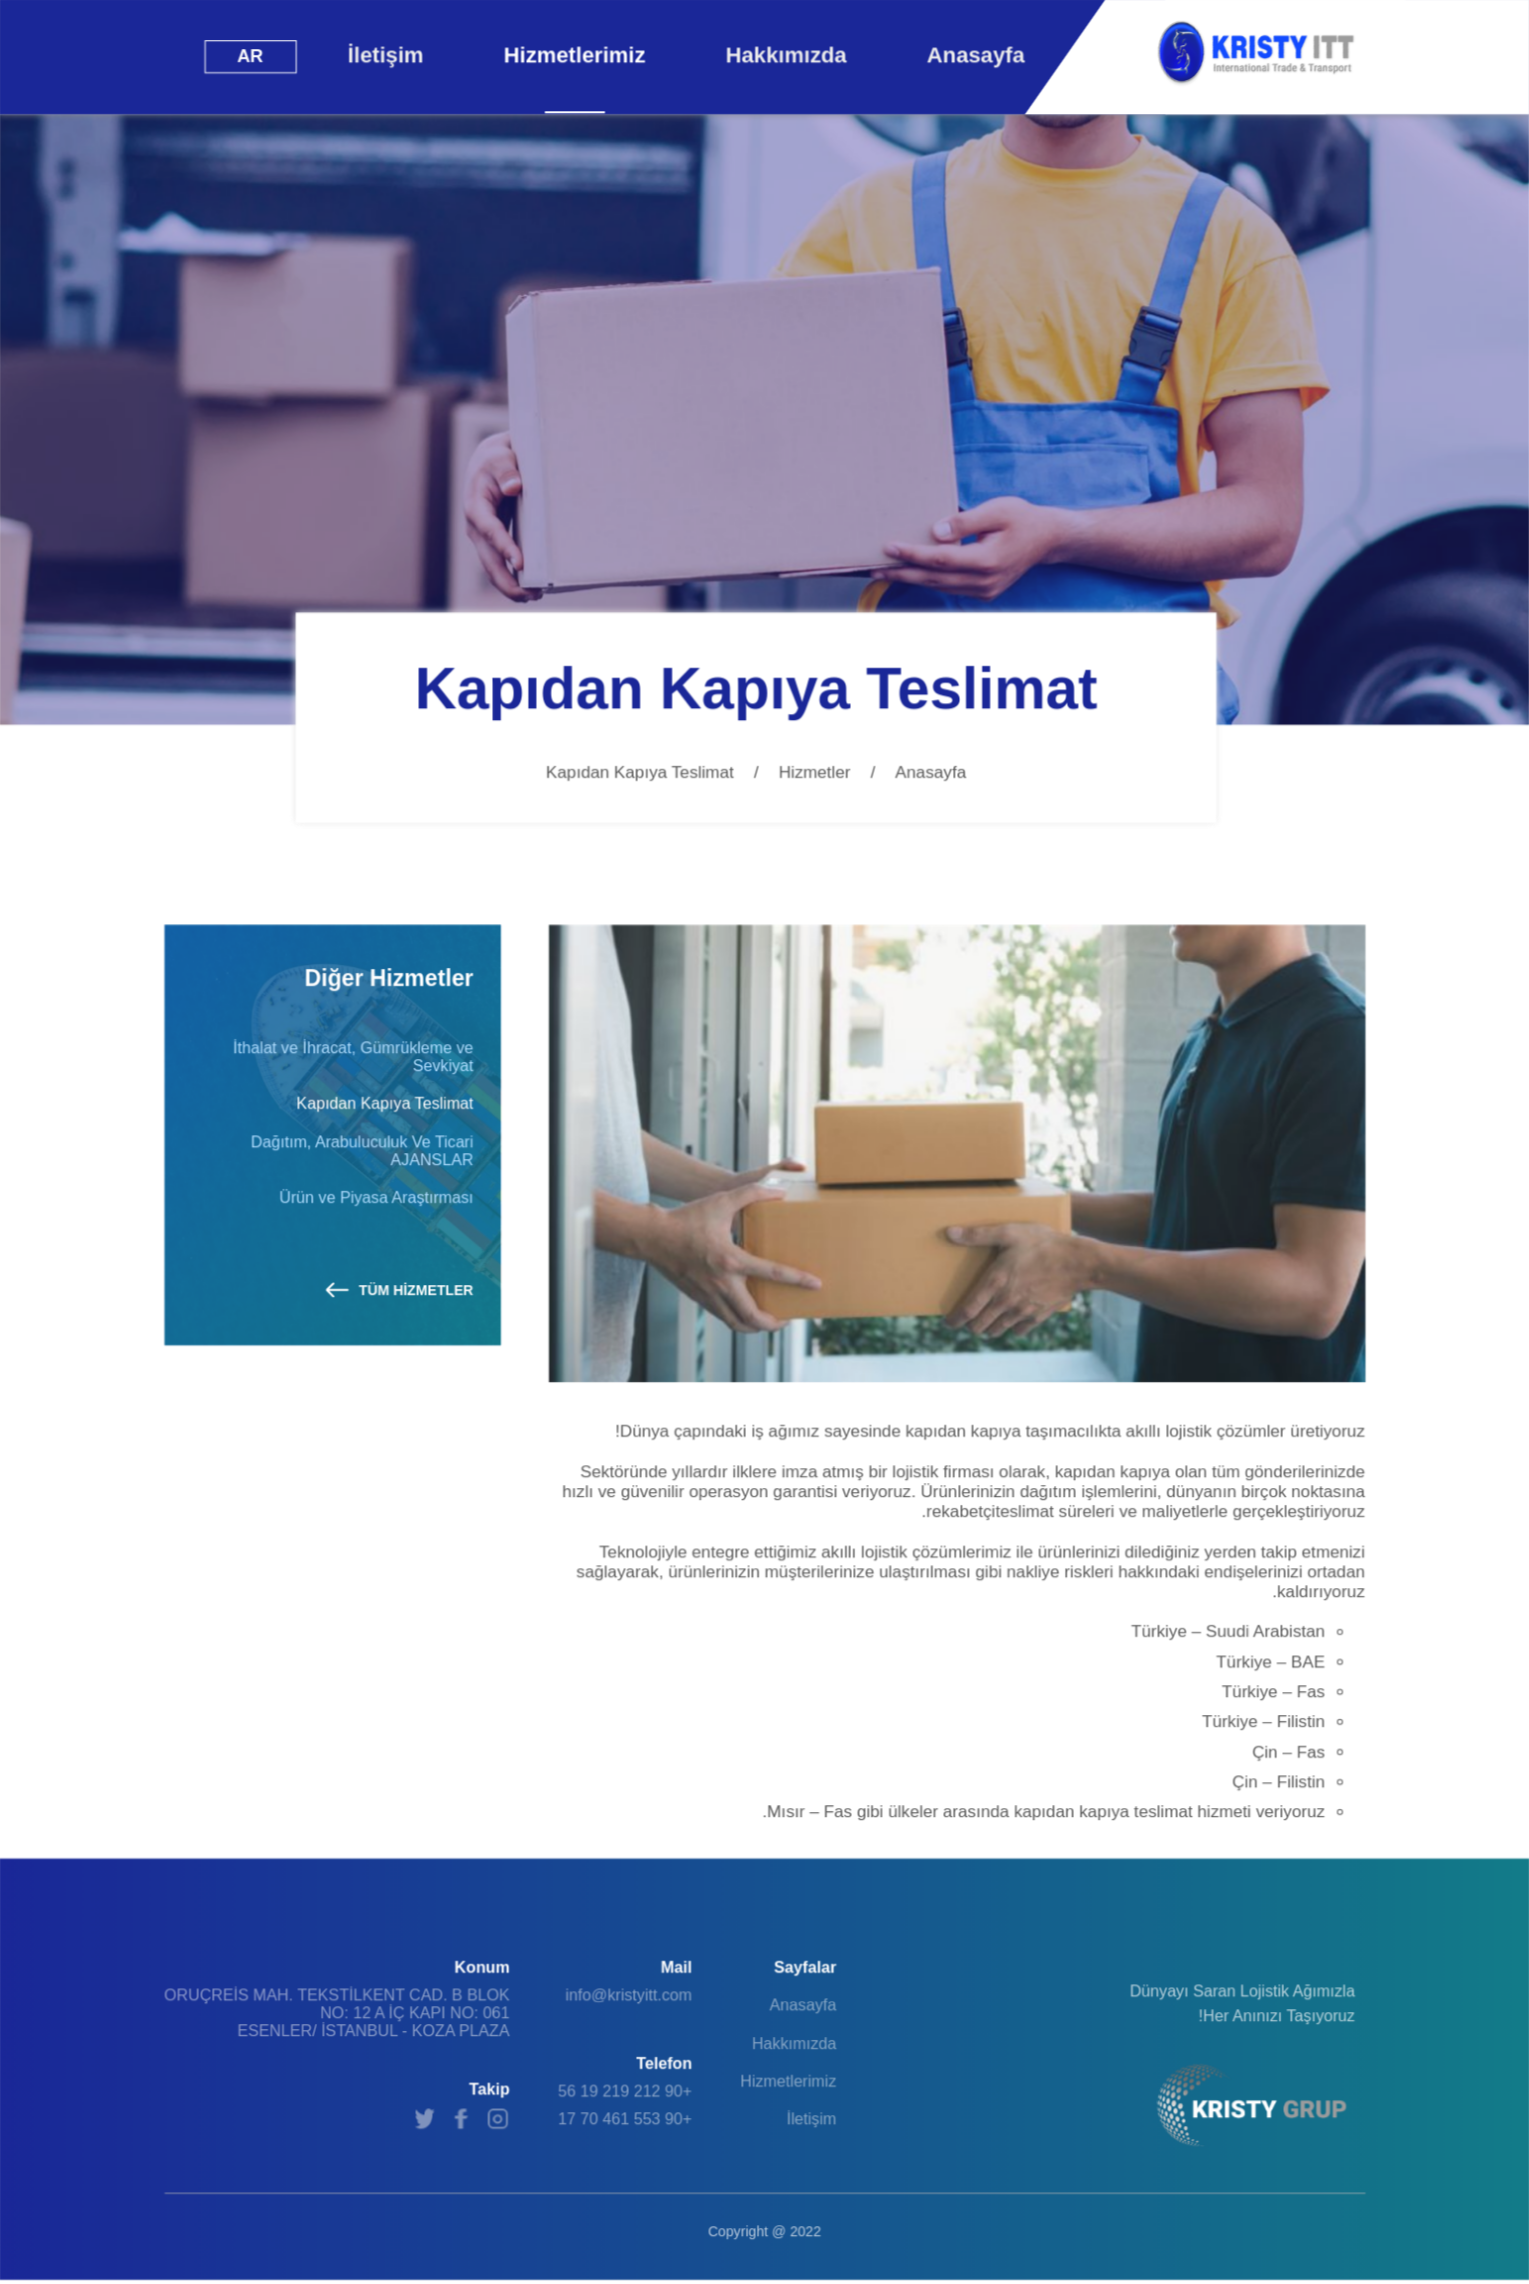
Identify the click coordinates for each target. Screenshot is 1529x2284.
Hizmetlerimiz (788, 2081)
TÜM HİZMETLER (400, 1290)
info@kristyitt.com (628, 1995)
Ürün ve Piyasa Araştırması (376, 1197)
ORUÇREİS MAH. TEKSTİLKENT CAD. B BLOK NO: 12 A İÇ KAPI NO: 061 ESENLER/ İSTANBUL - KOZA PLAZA (337, 2013)
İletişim (811, 2119)
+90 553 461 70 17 (625, 2119)
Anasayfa (930, 772)
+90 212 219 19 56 (625, 2091)
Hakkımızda (794, 2043)
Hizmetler (815, 772)
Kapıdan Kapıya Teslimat (384, 1103)
